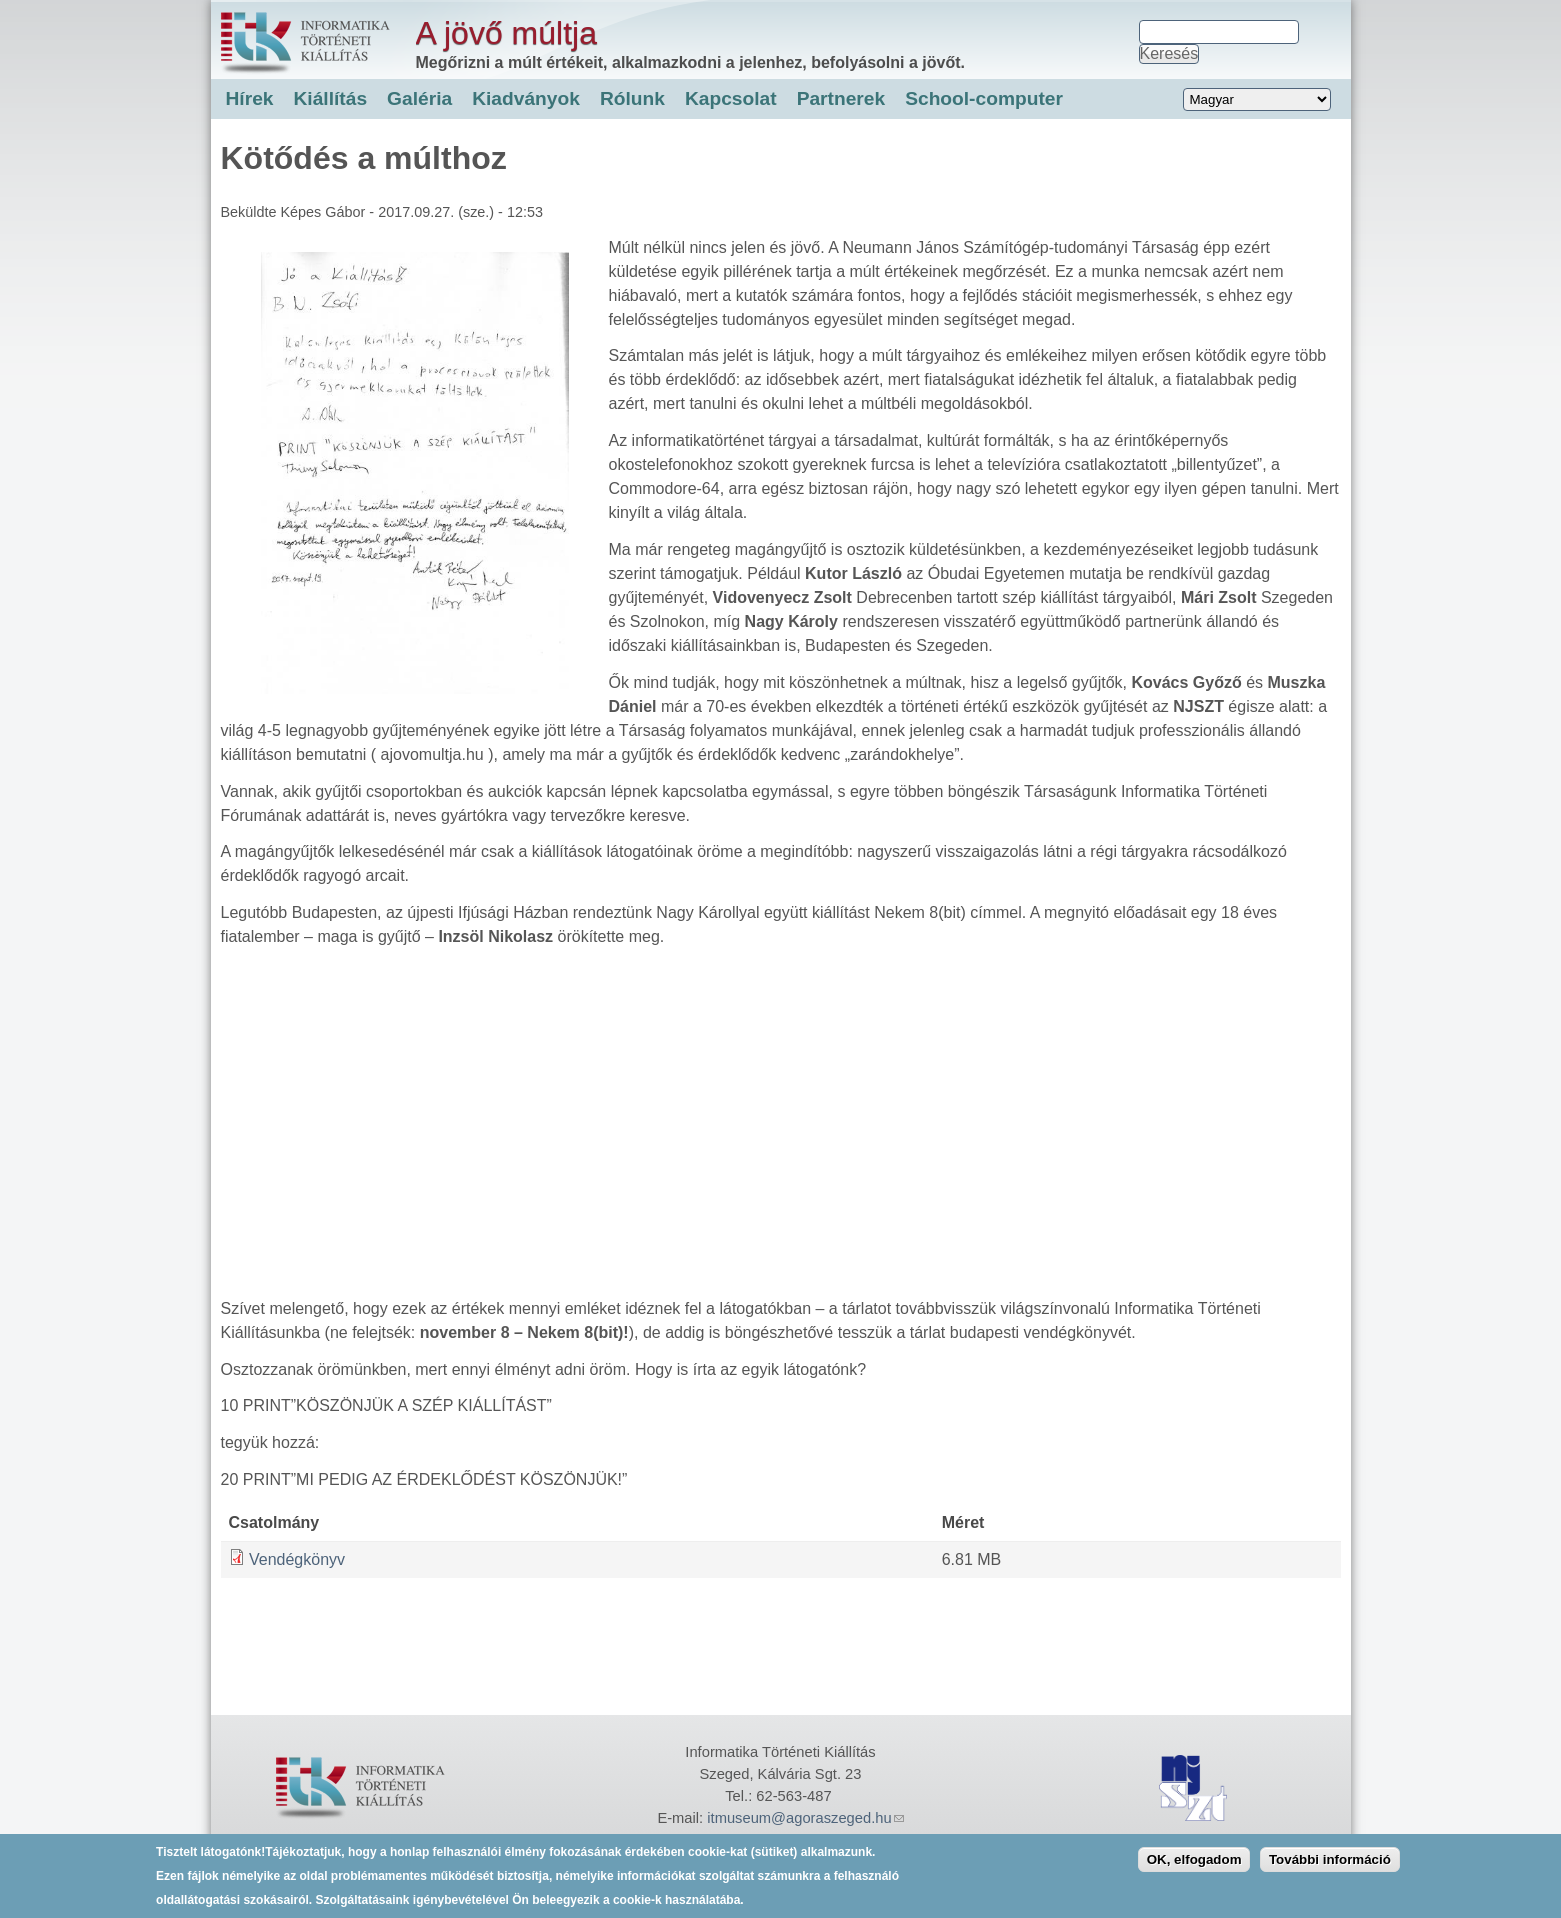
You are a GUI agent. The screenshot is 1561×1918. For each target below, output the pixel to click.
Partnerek (841, 98)
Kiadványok (526, 98)
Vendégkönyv (297, 1559)
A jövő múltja (506, 33)
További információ (1330, 1859)
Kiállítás (331, 98)
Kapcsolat (731, 98)
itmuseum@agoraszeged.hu (805, 1818)
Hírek (250, 98)
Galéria (419, 98)
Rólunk (632, 98)
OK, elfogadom (1194, 1859)
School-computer (984, 98)
